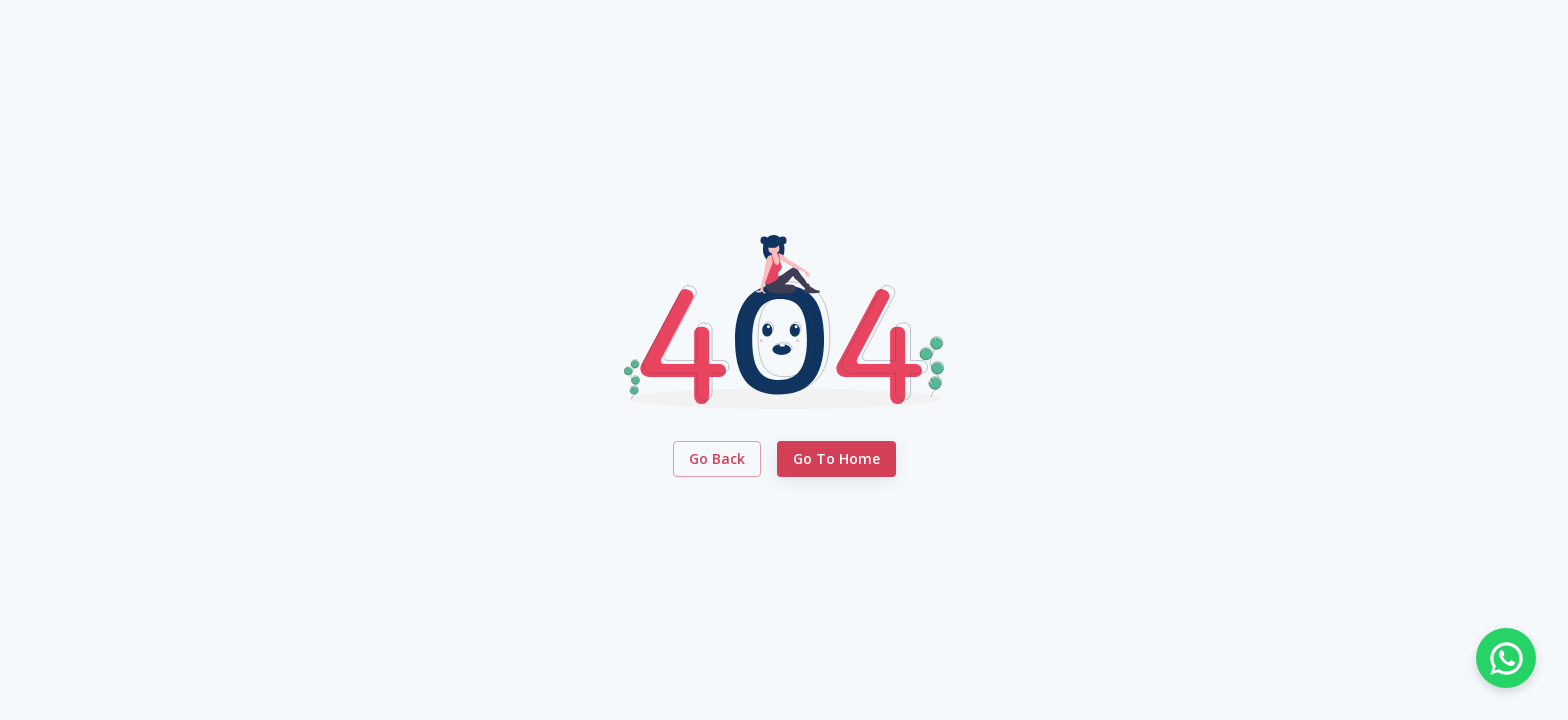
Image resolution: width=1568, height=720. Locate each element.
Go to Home (836, 459)
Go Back (717, 459)
